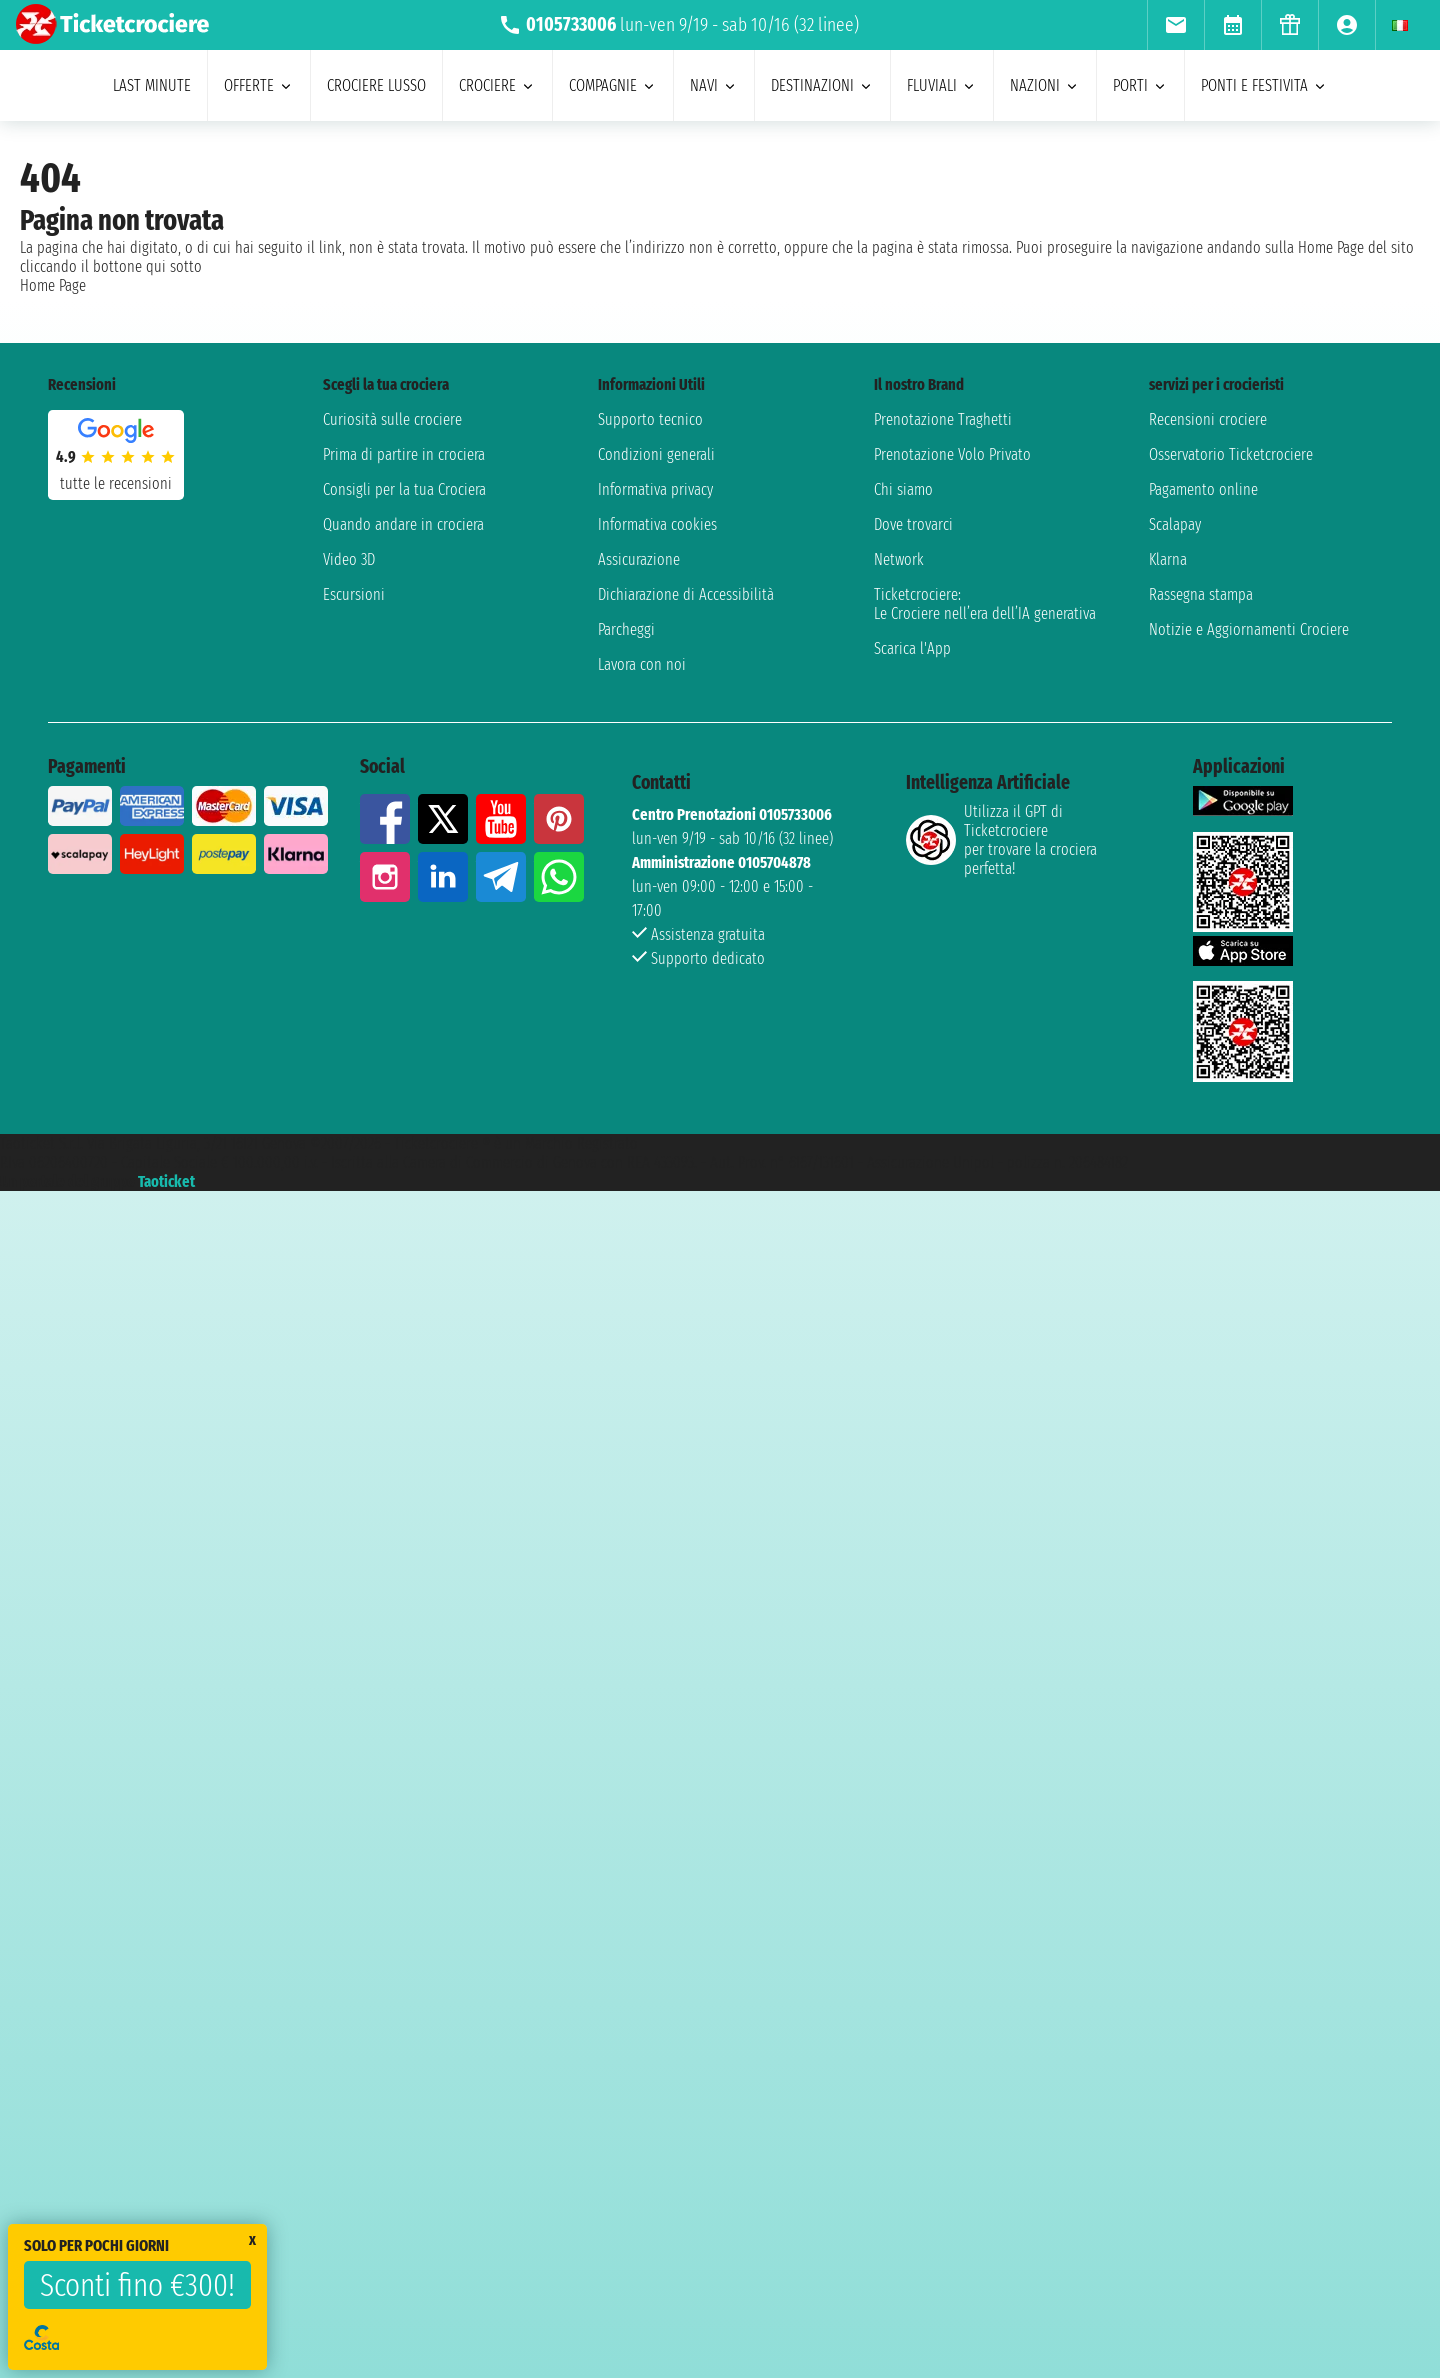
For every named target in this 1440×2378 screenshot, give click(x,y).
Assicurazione (639, 559)
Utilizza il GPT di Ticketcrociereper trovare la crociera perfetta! (1001, 840)
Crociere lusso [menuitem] (376, 85)
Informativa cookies (657, 524)
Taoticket (166, 1181)
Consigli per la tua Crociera (404, 489)
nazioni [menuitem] (1045, 85)
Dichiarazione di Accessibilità (686, 594)
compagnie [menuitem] (613, 85)
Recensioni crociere (1208, 419)
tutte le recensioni (116, 483)
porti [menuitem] (1140, 85)
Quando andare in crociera (403, 524)
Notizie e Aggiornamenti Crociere (1249, 629)
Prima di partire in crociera (404, 454)
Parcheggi (626, 629)
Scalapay (1175, 524)
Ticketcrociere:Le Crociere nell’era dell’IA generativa (985, 604)
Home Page (53, 285)
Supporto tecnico (650, 419)
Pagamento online (1203, 489)
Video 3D (349, 559)
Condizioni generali (656, 454)
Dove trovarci (913, 524)
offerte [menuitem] (259, 85)
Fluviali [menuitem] (942, 85)
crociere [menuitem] (497, 85)
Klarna (1168, 559)
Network (899, 559)
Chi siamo (903, 489)
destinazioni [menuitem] (822, 85)
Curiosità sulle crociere (392, 419)
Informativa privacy (655, 489)
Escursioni (354, 594)
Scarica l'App (912, 648)
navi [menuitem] (714, 85)
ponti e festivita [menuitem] (1264, 85)
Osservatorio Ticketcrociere (1231, 454)
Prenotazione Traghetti (943, 419)
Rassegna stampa (1201, 594)
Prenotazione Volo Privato (952, 454)
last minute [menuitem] (152, 85)
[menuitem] (1175, 25)
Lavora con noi (642, 664)
